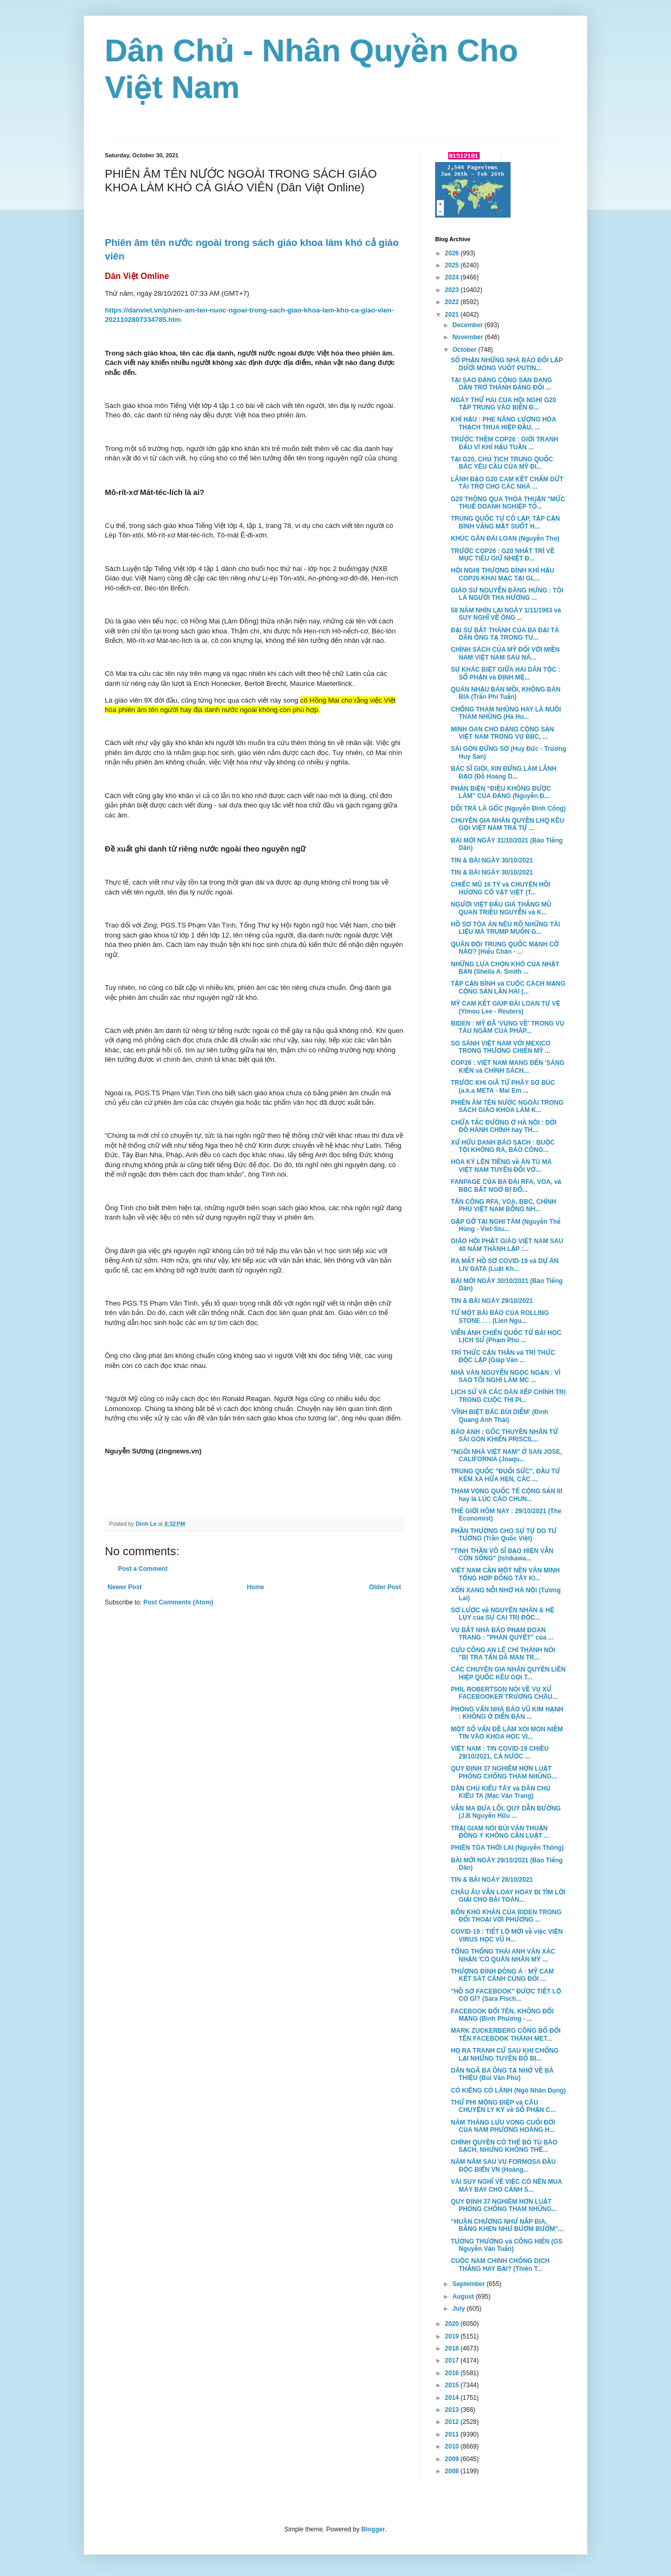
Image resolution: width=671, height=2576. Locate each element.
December (468, 325)
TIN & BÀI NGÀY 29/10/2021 (492, 1301)
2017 (453, 2360)
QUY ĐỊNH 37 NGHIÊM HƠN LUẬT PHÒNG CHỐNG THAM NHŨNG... (504, 1772)
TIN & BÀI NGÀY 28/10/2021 (492, 1879)
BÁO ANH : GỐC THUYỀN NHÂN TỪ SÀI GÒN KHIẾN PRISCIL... (504, 1435)
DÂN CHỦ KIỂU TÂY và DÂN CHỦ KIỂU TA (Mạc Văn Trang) (500, 1792)
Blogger (373, 2529)
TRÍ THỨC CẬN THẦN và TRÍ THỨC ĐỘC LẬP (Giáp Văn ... (503, 1356)
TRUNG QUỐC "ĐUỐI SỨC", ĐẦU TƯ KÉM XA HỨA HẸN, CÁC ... (505, 1475)
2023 (453, 290)
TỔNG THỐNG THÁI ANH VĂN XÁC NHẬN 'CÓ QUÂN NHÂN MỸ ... (503, 1955)
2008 (453, 2471)
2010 (453, 2446)
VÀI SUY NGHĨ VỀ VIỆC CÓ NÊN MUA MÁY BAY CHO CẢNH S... (506, 2185)
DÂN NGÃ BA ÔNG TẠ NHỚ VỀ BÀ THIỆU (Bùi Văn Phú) (502, 2074)
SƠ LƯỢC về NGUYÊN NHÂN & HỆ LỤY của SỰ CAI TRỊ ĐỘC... (502, 1614)
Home (255, 1587)
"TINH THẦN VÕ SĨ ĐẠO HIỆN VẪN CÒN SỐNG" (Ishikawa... (502, 1554)
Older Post (385, 1587)
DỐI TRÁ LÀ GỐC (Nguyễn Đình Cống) (508, 808)
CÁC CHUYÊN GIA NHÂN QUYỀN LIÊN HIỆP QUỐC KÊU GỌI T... (508, 1673)
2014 (453, 2397)
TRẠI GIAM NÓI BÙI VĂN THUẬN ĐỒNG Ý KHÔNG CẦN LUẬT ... (500, 1832)
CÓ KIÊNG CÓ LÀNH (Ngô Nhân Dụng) (508, 2090)
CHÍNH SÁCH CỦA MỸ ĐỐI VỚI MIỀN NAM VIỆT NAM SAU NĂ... (505, 653)
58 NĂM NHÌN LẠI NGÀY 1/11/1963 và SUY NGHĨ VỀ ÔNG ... (506, 614)
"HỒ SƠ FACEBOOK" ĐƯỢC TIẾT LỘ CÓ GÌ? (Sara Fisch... (506, 1995)
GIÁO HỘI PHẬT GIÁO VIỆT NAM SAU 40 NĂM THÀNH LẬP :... (507, 1244)
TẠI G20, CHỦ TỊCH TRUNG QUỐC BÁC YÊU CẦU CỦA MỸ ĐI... (502, 463)
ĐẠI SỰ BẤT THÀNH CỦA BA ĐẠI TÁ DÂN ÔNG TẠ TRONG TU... (505, 634)
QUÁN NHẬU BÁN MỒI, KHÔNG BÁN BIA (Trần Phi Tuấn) (505, 693)
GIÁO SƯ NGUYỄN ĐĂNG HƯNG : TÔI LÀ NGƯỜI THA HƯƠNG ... (507, 594)
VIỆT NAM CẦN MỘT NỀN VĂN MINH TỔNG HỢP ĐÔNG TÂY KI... (505, 1574)
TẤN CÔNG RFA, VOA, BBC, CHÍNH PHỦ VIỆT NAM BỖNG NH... (503, 1205)
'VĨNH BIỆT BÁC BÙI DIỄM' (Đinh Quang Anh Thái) (499, 1415)
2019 (453, 2336)
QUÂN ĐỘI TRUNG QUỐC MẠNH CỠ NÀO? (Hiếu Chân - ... (505, 948)
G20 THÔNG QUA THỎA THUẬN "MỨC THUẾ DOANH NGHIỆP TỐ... (508, 502)
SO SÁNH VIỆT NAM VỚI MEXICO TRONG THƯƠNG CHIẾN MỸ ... (500, 1047)
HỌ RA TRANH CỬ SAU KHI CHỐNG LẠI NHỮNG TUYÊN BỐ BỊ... (505, 2054)
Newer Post (124, 1587)
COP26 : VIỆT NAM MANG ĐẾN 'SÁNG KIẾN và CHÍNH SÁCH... (508, 1066)
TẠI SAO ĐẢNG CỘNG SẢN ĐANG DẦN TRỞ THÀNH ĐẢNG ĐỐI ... (501, 383)
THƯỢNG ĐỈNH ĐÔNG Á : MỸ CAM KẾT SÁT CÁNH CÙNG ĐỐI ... (502, 1975)
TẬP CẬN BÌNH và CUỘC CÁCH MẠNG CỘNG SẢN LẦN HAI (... (508, 987)
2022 (453, 302)
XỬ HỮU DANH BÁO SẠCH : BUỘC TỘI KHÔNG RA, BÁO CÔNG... (503, 1146)
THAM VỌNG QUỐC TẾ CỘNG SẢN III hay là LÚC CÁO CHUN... (506, 1495)
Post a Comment (143, 1568)
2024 (453, 277)
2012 (453, 2422)
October (465, 349)
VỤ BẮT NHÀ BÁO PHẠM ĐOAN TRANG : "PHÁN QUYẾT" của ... (502, 1633)
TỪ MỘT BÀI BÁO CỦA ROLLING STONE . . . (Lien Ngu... (500, 1316)
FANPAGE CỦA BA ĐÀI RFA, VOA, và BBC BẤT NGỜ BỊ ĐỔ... (506, 1185)
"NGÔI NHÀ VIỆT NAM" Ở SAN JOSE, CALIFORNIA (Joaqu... (506, 1455)
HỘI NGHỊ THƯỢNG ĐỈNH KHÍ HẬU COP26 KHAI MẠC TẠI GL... (502, 574)
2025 (453, 265)
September (469, 2284)
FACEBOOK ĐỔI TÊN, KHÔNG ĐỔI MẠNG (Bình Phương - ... (502, 2015)
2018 (453, 2348)
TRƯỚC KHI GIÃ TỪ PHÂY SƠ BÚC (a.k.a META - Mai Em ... (503, 1086)
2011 (453, 2434)
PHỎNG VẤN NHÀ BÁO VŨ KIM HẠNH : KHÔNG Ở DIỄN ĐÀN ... (507, 1713)
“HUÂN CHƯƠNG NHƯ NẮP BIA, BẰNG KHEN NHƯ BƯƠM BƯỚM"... (507, 2225)
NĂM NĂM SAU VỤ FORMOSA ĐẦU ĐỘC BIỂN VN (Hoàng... (503, 2165)
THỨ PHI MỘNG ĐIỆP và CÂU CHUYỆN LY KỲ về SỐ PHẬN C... (503, 2106)
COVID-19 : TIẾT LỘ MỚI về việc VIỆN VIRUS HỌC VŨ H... (507, 1935)
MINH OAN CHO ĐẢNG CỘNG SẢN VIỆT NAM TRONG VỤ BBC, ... (502, 733)
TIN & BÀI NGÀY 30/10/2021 (492, 860)
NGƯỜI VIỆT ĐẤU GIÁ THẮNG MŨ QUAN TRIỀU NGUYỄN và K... (501, 908)
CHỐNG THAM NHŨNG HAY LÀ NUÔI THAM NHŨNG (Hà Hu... (506, 713)
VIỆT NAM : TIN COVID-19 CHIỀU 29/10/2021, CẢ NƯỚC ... (500, 1752)
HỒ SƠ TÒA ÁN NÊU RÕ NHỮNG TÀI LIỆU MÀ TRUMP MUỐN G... (505, 928)
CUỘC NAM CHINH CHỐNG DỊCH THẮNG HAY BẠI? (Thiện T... (500, 2264)
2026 (453, 253)
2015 (453, 2385)
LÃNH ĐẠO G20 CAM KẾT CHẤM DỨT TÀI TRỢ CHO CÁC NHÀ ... (507, 483)
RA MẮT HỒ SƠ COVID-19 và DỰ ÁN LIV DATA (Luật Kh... (504, 1264)
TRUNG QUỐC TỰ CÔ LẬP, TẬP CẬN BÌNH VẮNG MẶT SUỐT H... (505, 522)
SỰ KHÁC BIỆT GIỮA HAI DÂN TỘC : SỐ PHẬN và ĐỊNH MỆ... (505, 673)
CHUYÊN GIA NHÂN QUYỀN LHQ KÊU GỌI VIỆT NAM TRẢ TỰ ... (507, 824)
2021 (453, 314)
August (464, 2296)
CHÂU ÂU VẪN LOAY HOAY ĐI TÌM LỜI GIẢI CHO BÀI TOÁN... (508, 1896)
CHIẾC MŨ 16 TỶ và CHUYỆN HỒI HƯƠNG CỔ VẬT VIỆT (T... (500, 888)
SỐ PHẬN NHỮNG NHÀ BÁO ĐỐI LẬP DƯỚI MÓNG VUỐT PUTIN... (506, 364)
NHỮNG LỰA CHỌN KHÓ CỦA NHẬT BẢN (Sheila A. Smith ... (505, 968)
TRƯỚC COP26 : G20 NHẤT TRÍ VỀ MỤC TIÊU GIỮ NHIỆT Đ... (503, 554)
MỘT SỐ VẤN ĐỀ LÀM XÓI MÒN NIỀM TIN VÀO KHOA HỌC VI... (507, 1733)
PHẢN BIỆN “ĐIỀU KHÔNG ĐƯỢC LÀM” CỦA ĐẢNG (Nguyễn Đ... (501, 792)
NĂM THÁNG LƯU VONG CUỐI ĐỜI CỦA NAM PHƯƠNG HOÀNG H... (503, 2126)
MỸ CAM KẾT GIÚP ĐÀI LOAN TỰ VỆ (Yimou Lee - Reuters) (505, 1007)
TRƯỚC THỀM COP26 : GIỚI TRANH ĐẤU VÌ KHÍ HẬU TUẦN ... (504, 443)
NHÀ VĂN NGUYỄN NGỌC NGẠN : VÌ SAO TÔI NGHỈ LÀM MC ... (505, 1376)
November (468, 337)
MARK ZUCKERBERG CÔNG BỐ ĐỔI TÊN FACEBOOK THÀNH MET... (505, 2034)
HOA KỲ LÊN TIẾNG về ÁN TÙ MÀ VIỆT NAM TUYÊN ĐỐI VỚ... (501, 1165)
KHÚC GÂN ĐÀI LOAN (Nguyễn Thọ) (505, 538)
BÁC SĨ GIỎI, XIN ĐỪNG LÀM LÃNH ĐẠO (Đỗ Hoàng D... (503, 772)
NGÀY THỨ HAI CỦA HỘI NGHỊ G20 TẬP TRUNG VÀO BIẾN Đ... (503, 403)
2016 (453, 2373)
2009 (453, 2459)
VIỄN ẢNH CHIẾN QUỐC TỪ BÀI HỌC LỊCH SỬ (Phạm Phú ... (506, 1336)
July (459, 2308)
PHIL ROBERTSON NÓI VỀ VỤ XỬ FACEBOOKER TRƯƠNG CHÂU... (504, 1693)
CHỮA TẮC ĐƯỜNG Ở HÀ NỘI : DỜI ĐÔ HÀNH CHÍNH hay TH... (504, 1126)
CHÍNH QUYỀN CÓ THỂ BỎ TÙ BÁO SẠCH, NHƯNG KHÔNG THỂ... (504, 2146)
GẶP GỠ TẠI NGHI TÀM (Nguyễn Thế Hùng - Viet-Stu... (505, 1225)
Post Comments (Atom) (178, 1602)
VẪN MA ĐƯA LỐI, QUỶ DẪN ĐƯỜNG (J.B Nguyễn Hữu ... (506, 1812)
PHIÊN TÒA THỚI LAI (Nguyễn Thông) (507, 1847)
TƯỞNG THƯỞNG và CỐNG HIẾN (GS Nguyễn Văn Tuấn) (506, 2245)
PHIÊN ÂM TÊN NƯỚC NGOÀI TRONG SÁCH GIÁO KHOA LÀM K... (507, 1106)
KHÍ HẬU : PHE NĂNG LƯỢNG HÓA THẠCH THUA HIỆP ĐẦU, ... (503, 423)
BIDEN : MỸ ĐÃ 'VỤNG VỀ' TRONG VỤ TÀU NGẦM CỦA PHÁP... (507, 1027)
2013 (453, 2409)
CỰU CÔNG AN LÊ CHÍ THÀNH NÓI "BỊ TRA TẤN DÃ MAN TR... (503, 1653)
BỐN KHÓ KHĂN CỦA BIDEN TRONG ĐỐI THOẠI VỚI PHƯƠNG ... (506, 1916)
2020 (453, 2323)
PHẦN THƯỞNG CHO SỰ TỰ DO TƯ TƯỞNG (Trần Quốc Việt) (504, 1534)
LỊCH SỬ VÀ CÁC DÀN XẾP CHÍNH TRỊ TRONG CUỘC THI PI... (508, 1395)
